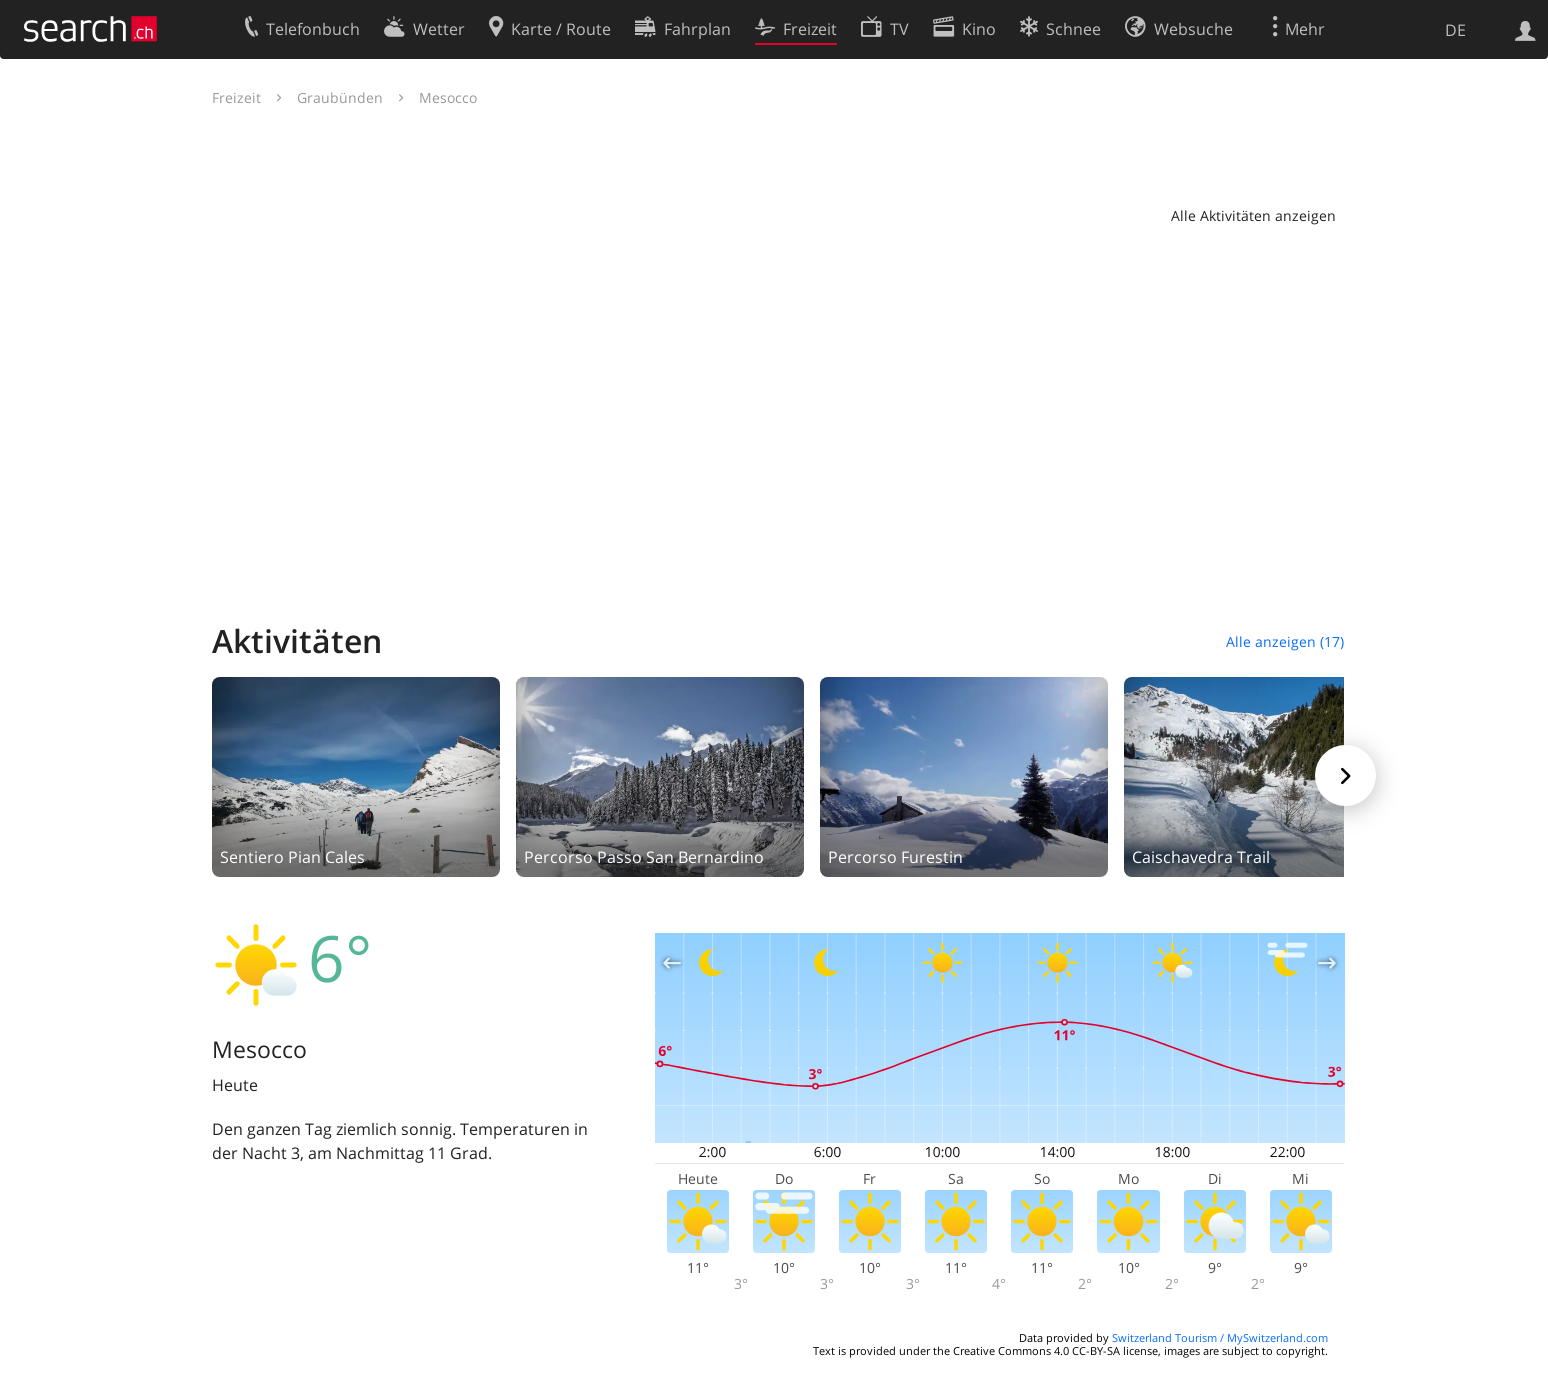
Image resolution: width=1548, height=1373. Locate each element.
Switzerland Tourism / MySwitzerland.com (1220, 1337)
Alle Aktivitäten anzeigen (1253, 215)
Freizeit (236, 97)
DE (1455, 30)
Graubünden (340, 97)
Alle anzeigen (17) (1285, 641)
